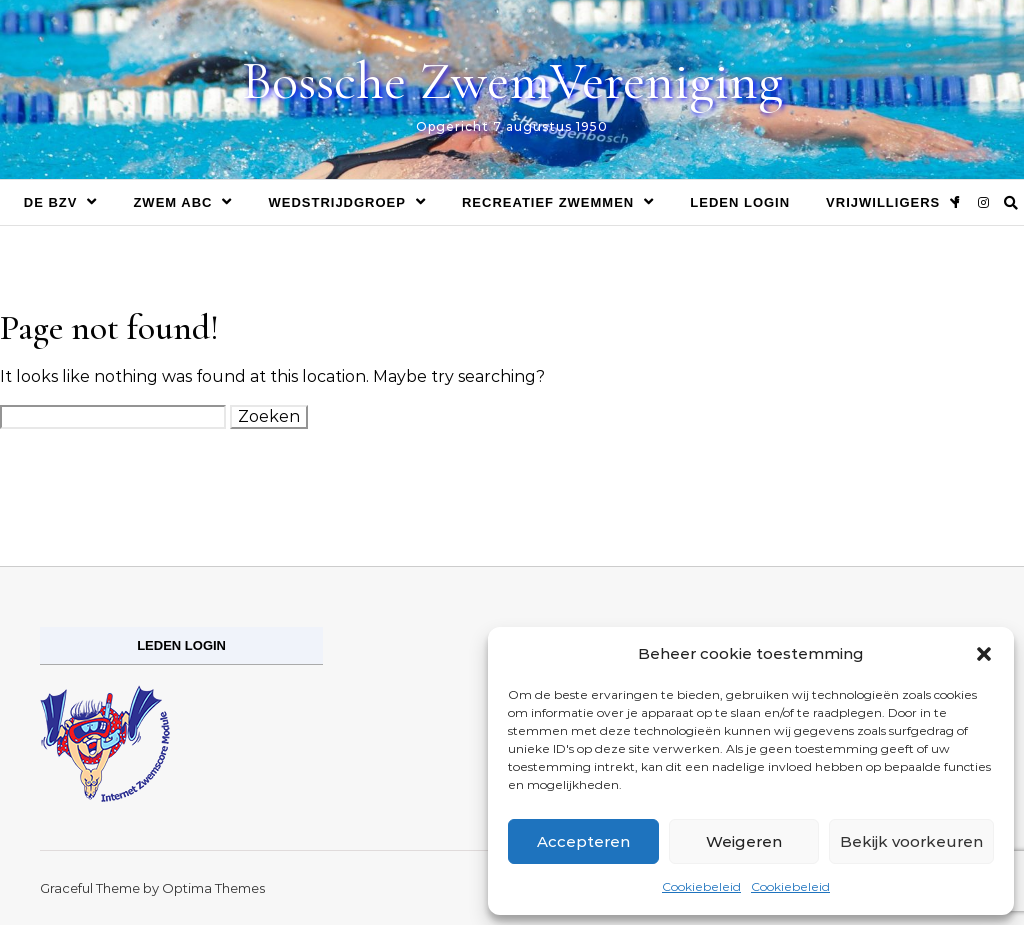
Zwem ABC (172, 202)
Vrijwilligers (883, 202)
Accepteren (583, 841)
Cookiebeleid (701, 886)
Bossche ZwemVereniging (512, 80)
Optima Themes (213, 888)
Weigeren (744, 841)
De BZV (51, 202)
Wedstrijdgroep (337, 202)
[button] (984, 654)
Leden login (740, 202)
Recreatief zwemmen (548, 202)
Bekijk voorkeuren (911, 841)
